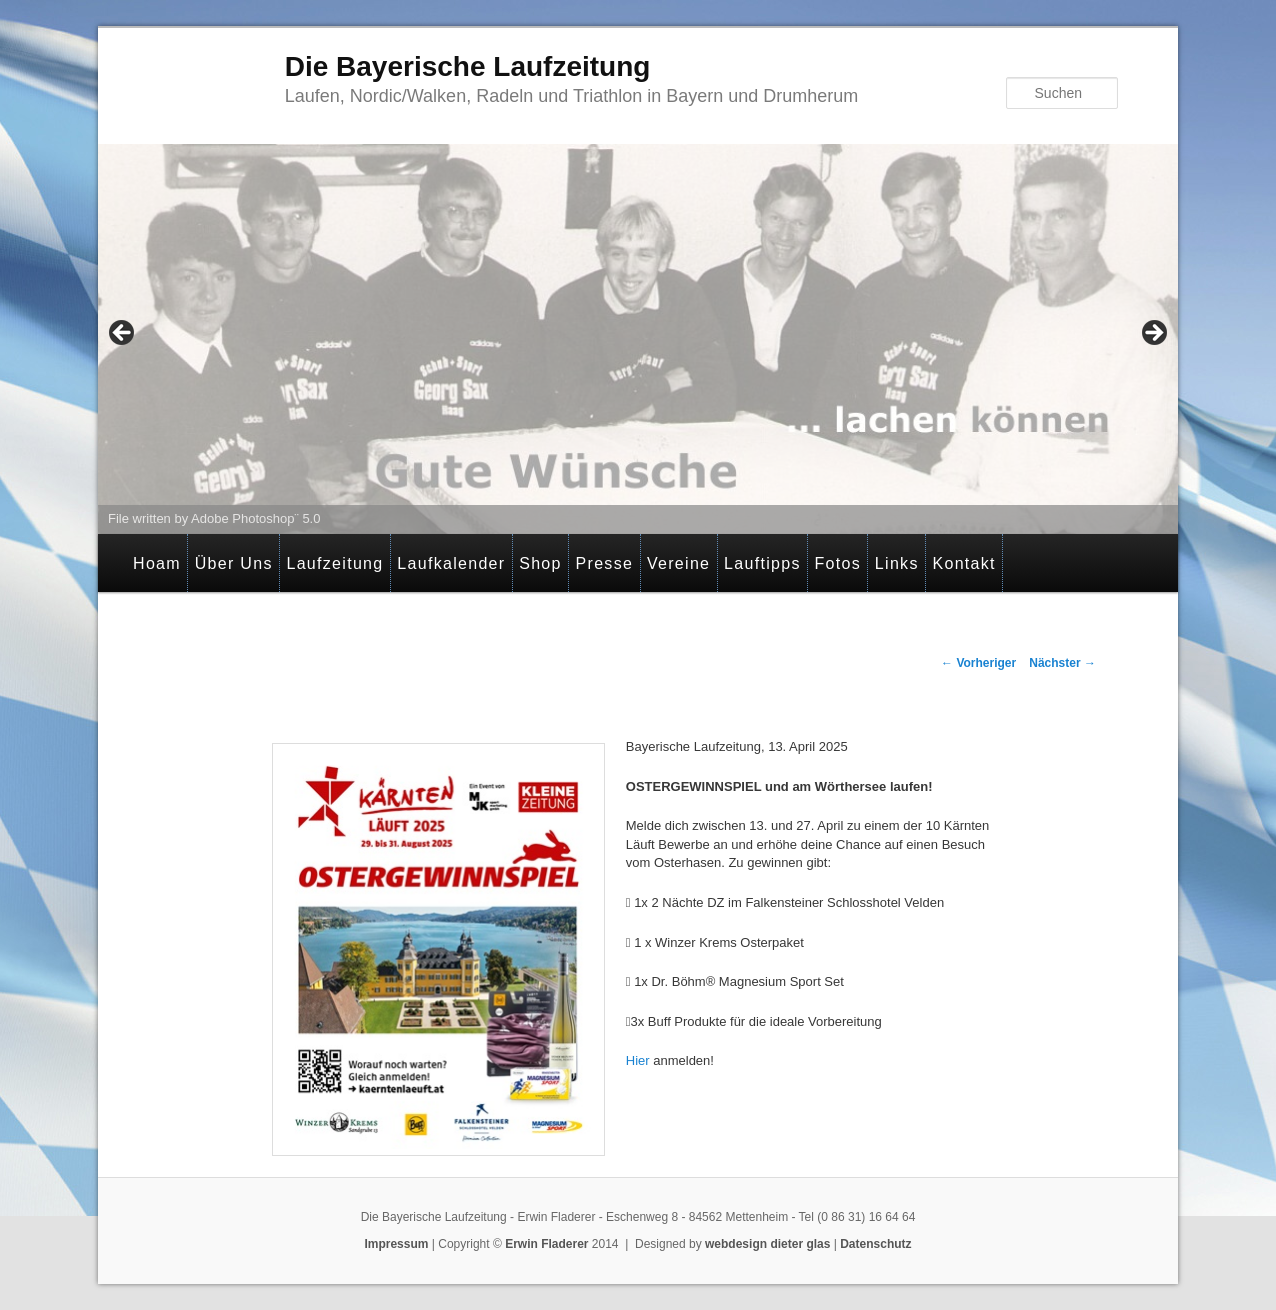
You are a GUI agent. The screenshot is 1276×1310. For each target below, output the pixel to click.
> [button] (1153, 334)
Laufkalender (451, 563)
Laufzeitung (334, 563)
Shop (540, 563)
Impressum (396, 1244)
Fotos (838, 563)
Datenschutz (875, 1244)
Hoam (157, 563)
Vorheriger (978, 663)
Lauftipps (762, 563)
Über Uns (234, 563)
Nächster (1062, 663)
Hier (638, 1060)
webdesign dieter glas (767, 1244)
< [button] (123, 334)
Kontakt (963, 563)
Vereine (678, 563)
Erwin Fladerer (546, 1244)
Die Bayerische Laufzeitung (468, 66)
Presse (605, 563)
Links (897, 563)
